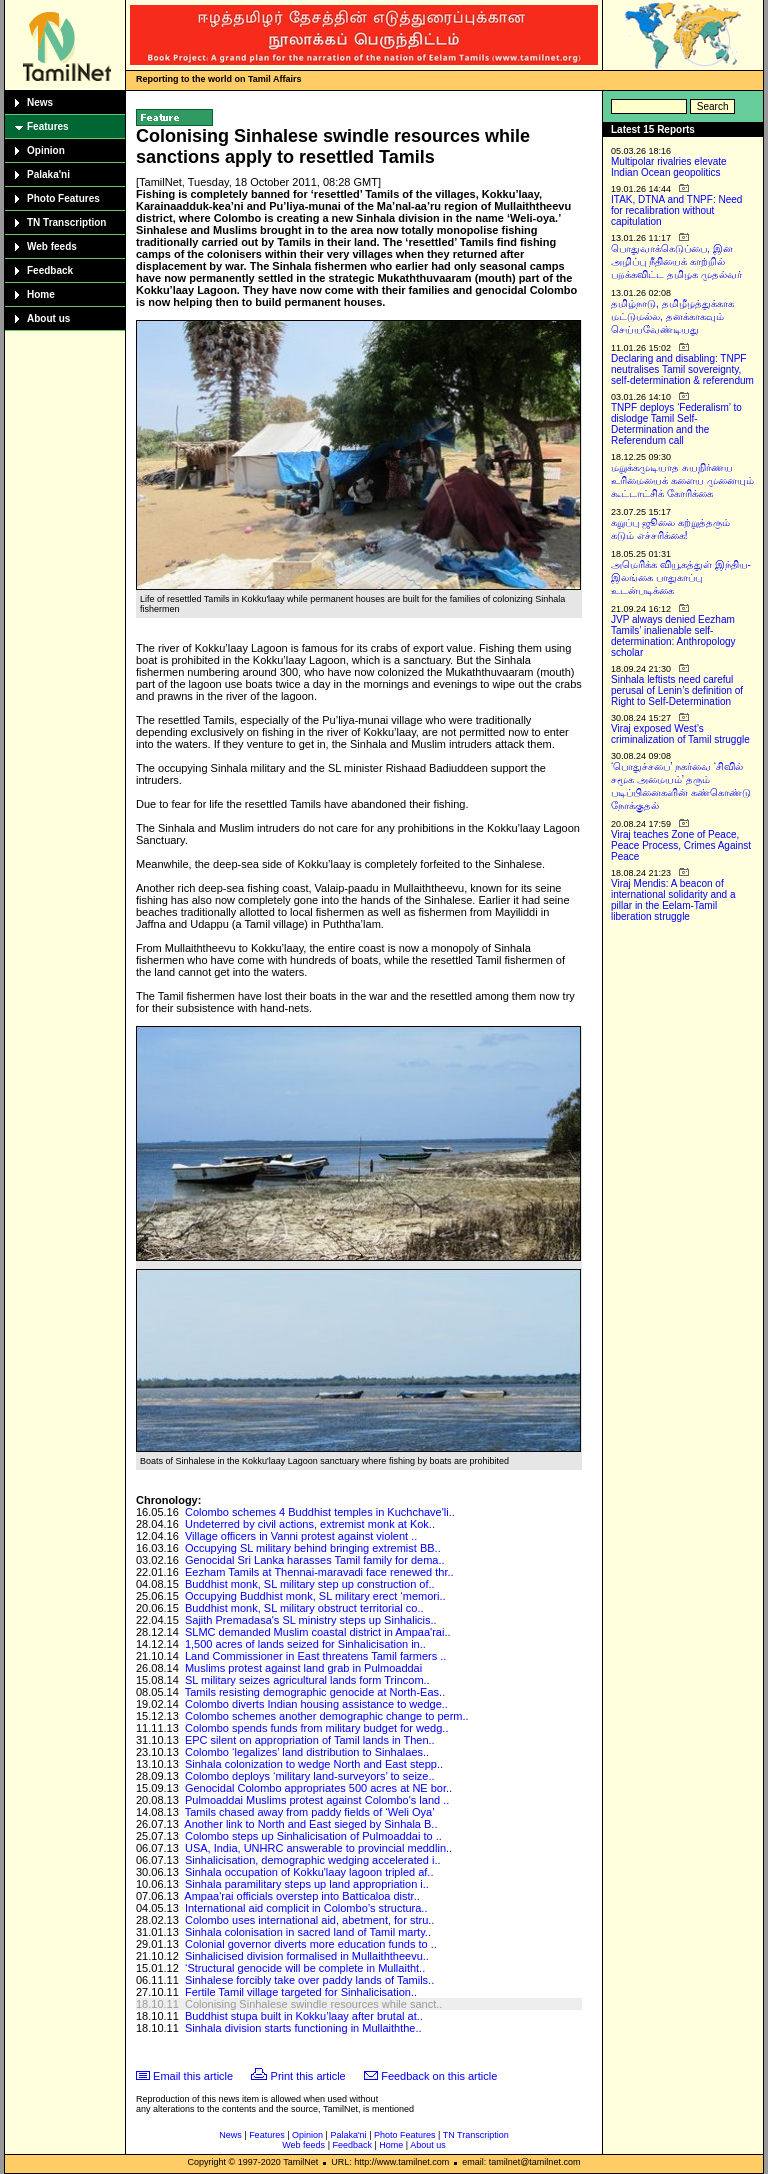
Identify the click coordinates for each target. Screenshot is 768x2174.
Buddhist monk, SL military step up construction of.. (310, 1584)
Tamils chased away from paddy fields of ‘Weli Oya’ (310, 1812)
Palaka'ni (48, 174)
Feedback (50, 270)
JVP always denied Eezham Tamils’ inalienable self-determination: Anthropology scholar (673, 636)
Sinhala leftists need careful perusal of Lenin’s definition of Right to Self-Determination (677, 690)
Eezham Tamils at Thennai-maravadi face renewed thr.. (319, 1572)
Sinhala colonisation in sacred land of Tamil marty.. (308, 1932)
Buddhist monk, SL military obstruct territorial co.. (304, 1608)
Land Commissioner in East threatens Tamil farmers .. (315, 1656)
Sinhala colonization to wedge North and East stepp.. (314, 1764)
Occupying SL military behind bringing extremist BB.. (313, 1548)
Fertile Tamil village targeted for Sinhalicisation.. (301, 1992)
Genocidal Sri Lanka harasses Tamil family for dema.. (315, 1560)
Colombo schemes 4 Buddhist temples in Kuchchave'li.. (320, 1512)
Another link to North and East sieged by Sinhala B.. (310, 1824)
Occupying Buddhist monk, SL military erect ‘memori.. (315, 1596)
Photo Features (63, 198)
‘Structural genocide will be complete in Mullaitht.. (305, 1968)
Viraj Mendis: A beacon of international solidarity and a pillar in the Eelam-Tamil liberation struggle (673, 900)
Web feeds (52, 246)
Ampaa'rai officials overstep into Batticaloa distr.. (301, 1896)
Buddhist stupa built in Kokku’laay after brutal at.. (304, 2016)
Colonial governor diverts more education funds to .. (311, 1944)
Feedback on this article (439, 2076)
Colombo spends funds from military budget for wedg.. (317, 1728)
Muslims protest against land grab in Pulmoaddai (303, 1668)
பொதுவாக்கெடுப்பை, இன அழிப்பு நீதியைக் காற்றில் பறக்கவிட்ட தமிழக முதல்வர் (676, 261)
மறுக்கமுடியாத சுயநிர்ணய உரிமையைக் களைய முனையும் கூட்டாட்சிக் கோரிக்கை (682, 480)
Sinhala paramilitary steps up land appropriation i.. (307, 1884)
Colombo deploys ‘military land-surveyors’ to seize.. (310, 1776)
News (40, 102)
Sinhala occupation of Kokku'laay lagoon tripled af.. (309, 1872)
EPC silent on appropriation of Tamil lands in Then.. (310, 1740)
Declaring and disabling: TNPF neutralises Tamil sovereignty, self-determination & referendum (682, 369)
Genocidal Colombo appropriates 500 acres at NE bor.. (318, 1788)
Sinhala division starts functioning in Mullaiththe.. (303, 2028)
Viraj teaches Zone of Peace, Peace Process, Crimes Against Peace (681, 845)
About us (48, 318)
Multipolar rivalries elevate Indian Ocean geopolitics (669, 167)
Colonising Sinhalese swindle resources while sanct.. (313, 2004)
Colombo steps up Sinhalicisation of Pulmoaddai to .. (313, 1836)
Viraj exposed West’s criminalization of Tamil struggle (680, 734)
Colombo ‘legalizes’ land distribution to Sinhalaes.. (307, 1752)
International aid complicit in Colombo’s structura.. (306, 1908)
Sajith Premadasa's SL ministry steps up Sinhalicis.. (311, 1620)
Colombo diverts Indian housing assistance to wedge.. (316, 1704)
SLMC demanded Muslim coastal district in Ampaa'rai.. (318, 1632)
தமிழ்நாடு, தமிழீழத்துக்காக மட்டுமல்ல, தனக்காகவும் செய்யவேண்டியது (672, 316)
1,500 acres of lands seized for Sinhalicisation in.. (305, 1644)
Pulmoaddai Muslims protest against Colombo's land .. (317, 1800)
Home (41, 294)
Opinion (46, 150)
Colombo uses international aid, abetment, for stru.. (309, 1920)
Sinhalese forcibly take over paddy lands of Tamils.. (309, 1980)
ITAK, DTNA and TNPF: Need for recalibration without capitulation (676, 210)
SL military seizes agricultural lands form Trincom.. (307, 1680)
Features (48, 126)
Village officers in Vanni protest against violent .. (301, 1536)
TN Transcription (66, 222)
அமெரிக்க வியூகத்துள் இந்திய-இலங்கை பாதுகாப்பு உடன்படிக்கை (681, 577)
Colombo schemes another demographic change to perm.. (327, 1716)
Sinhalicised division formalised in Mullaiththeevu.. (307, 1956)
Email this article (193, 2076)
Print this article (308, 2076)
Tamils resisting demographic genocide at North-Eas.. (315, 1692)
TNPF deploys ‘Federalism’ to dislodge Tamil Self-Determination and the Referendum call (676, 424)
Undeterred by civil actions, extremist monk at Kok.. (310, 1524)
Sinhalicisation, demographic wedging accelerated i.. (313, 1860)
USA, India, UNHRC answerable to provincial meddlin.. (318, 1848)
